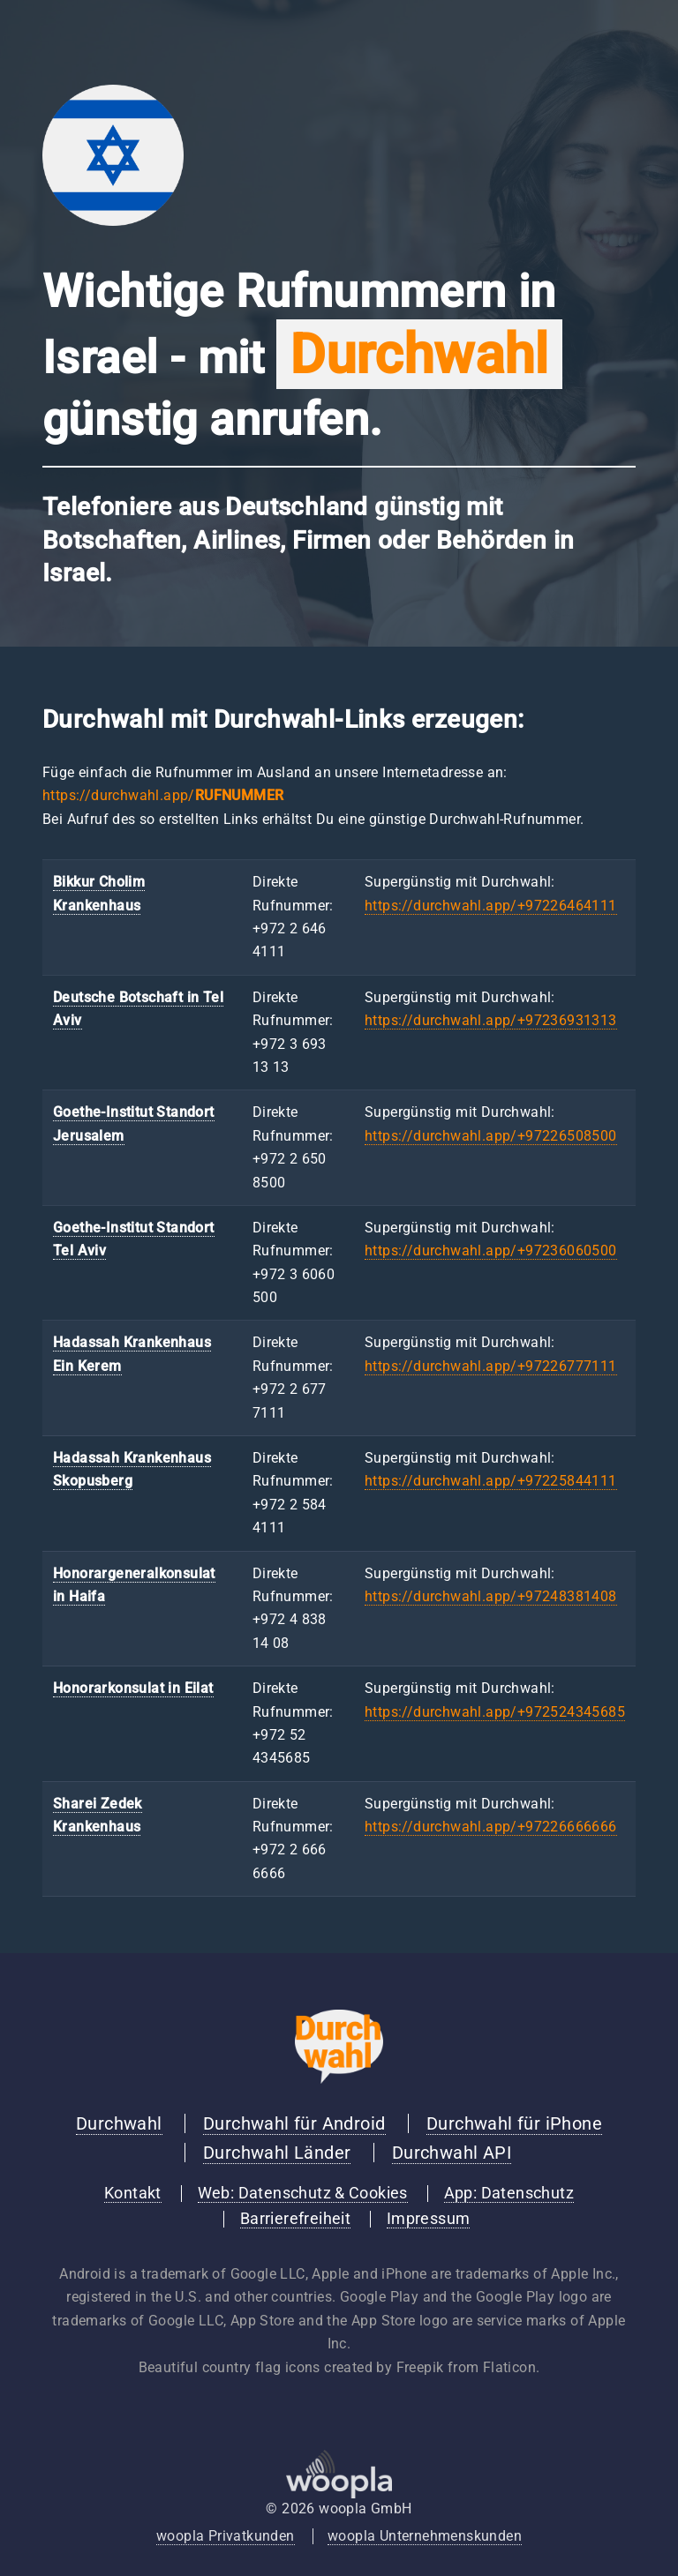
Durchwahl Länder (276, 2152)
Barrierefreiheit (295, 2219)
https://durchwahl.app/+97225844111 (491, 1480)
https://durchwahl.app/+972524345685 (495, 1712)
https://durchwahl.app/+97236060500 (491, 1250)
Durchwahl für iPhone (514, 2123)
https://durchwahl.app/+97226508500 (491, 1135)
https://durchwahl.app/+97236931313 (491, 1020)
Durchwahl (119, 2123)
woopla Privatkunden (225, 2535)
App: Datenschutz (509, 2193)
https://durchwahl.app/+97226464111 (491, 905)
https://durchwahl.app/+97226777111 (491, 1366)
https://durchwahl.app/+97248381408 (491, 1596)
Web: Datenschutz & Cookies (303, 2193)
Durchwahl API (451, 2152)
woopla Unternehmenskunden (425, 2535)
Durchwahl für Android (294, 2123)
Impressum (429, 2219)
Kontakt (133, 2193)
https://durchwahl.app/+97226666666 (491, 1826)
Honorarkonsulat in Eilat (133, 1688)
